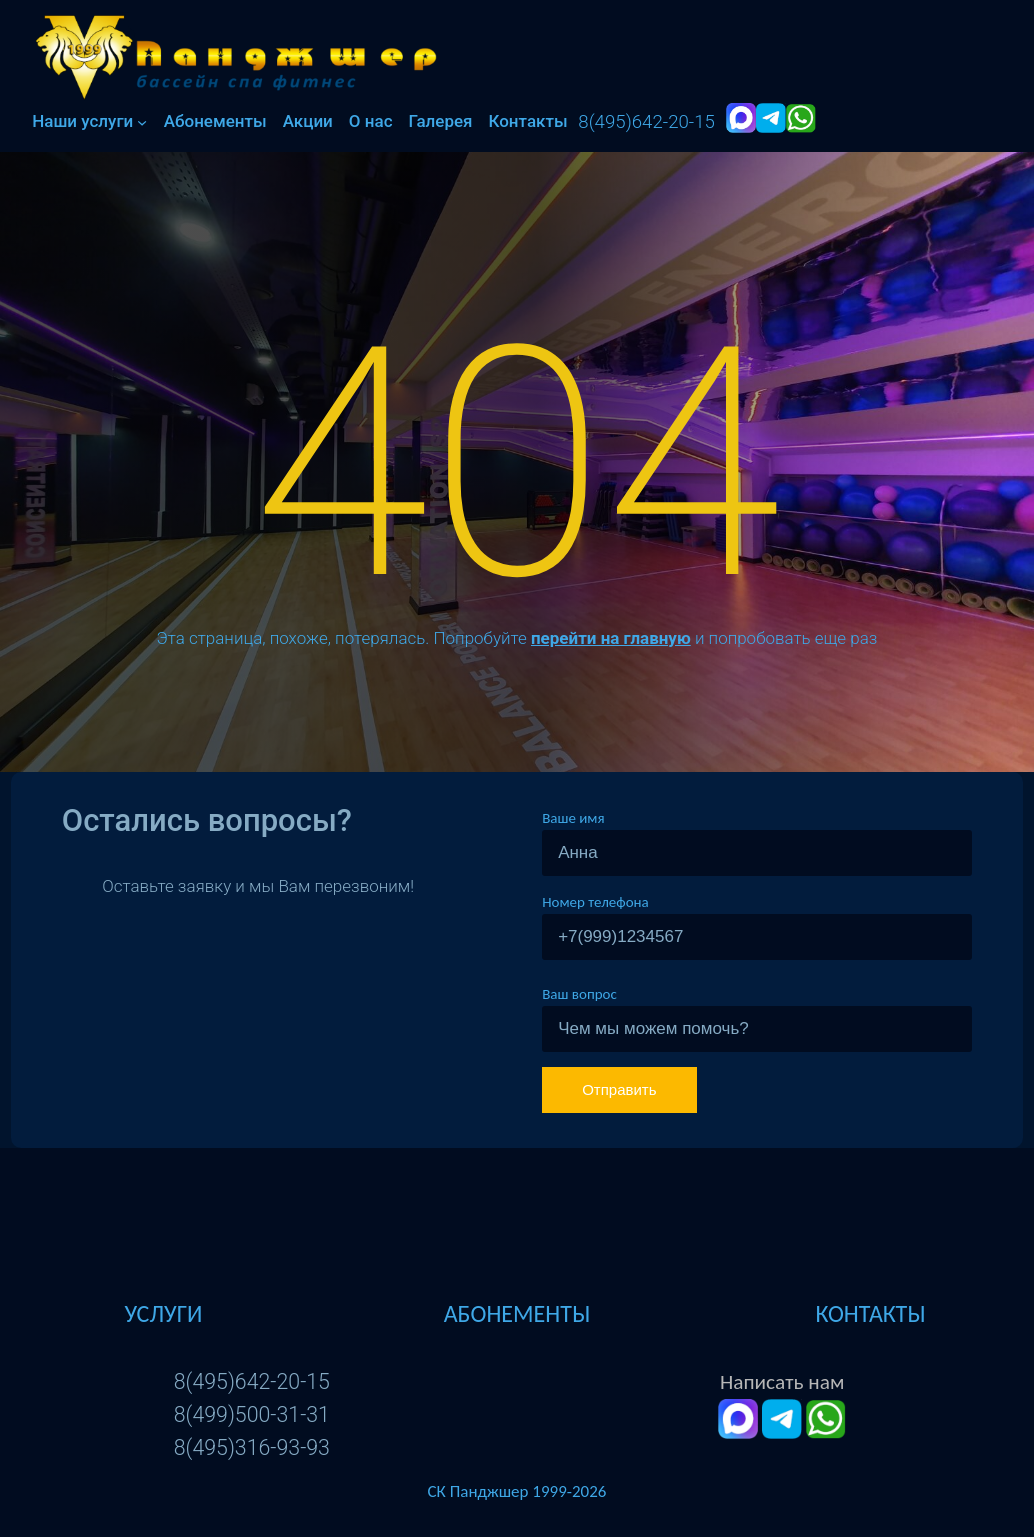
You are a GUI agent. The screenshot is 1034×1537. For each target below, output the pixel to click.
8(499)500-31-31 (252, 1414)
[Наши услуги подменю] (142, 122)
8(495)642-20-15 (252, 1381)
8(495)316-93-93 (252, 1447)
